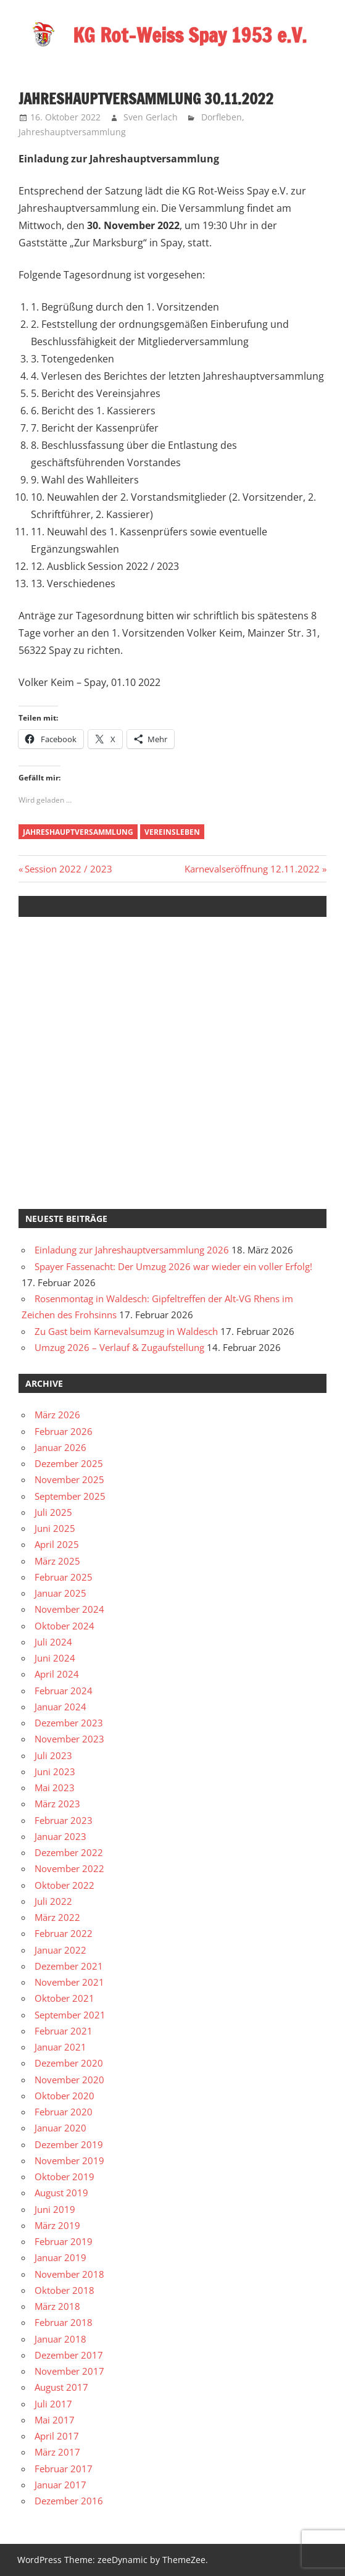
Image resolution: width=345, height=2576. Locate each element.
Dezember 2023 (69, 1723)
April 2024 (57, 1674)
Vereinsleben (172, 832)
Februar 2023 (64, 1820)
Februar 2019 (64, 2241)
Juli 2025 (53, 1512)
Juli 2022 (53, 1901)
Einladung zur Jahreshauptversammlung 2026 (132, 1250)
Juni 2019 (55, 2209)
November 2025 (69, 1479)
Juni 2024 (55, 1658)
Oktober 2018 (64, 2290)
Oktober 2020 (64, 2095)
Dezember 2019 (69, 2144)
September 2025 (70, 1496)
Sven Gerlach (150, 117)
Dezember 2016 (69, 2500)
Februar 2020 (64, 2112)
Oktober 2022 (64, 1885)
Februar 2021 (64, 2031)
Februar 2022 (64, 1933)
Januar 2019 (60, 2257)
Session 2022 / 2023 (68, 869)
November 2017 (69, 2371)
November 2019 (69, 2160)
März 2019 (57, 2225)
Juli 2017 (53, 2404)
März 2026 (57, 1414)
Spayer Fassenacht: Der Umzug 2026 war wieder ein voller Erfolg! (173, 1266)
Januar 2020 (60, 2128)
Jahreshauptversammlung (72, 132)
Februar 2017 (64, 2468)
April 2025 (57, 1544)
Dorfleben (221, 117)
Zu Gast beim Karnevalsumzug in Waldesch (126, 1331)
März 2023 (57, 1803)
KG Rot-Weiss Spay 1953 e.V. (190, 35)
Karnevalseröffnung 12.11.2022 (252, 869)
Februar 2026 (64, 1431)
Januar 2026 (60, 1447)
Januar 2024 (60, 1706)
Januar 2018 (60, 2339)
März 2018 (57, 2306)
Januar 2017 (60, 2484)
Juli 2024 (53, 1642)
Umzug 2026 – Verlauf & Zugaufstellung (119, 1347)
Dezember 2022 (69, 1852)
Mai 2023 (55, 1787)
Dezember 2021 (69, 1966)
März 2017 (57, 2452)
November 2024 (69, 1609)
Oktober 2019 (64, 2176)
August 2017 (61, 2387)
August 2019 (61, 2192)
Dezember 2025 (69, 1463)
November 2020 (69, 2079)
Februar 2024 (64, 1690)
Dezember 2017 (69, 2355)
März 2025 (57, 1561)
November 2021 (69, 1982)
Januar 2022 (60, 1950)
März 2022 (57, 1917)
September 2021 (70, 2015)
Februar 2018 (64, 2322)
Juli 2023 (53, 1755)
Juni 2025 (55, 1528)
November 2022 (69, 1868)
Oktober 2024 (64, 1626)
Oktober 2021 (64, 1998)
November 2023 (69, 1739)
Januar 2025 (60, 1593)
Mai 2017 (55, 2420)
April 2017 (57, 2436)
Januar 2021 (60, 2047)
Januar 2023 (60, 1836)
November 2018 (69, 2274)
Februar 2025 (64, 1577)
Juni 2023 (55, 1771)
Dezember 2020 (69, 2063)
